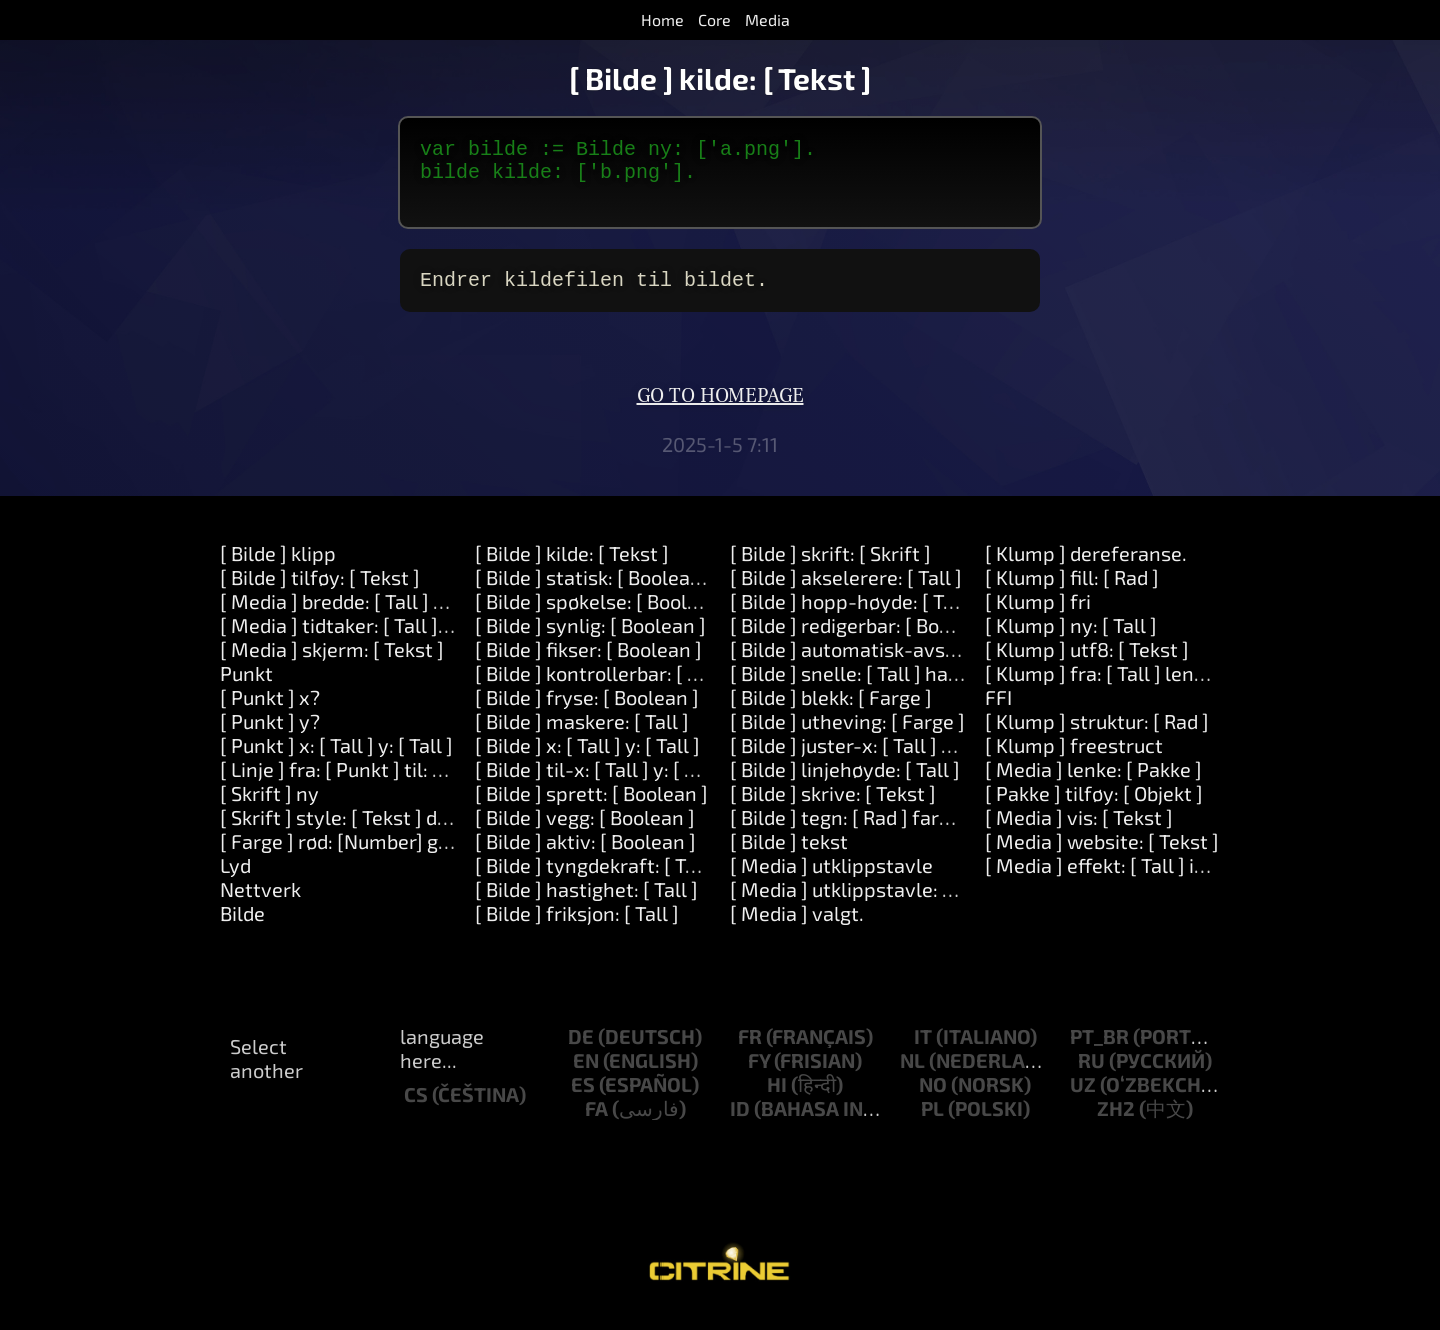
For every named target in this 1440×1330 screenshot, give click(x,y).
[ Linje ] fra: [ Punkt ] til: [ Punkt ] (363, 785)
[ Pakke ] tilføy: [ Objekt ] (1094, 809)
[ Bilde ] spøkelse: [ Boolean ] (603, 617)
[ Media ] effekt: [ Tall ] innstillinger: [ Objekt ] (1187, 881)
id (740, 1124)
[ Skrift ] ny (269, 809)
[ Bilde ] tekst (789, 857)
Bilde (242, 929)
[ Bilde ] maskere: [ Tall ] (582, 737)
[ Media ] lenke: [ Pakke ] (1093, 785)
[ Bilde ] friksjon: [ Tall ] (577, 929)
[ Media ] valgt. (797, 929)
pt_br (1099, 1052)
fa (596, 1124)
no (933, 1100)
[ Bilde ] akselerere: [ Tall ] (846, 593)
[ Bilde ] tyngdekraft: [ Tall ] (597, 881)
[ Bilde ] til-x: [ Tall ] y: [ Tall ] (601, 785)
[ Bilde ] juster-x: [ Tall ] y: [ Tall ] (873, 761)
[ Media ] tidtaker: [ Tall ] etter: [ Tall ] (386, 641)
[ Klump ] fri (1038, 617)
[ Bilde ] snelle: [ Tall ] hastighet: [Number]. (921, 689)
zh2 (1116, 1124)
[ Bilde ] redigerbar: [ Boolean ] (865, 641)
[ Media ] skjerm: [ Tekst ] (332, 665)
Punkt (246, 689)
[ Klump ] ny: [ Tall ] (1071, 641)
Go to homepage (720, 412)
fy (759, 1076)
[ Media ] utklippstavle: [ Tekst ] (871, 905)
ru (1091, 1076)
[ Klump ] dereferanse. (1086, 569)
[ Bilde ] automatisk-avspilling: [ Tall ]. (900, 665)
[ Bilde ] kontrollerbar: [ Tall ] (603, 689)
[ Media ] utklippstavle (831, 881)
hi (777, 1100)
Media (767, 19)
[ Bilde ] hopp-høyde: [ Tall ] (853, 617)
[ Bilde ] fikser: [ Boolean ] (588, 665)
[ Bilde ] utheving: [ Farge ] (847, 737)
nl (912, 1076)
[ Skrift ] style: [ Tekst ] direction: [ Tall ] (395, 833)
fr (750, 1052)
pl (932, 1124)
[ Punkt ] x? (270, 713)
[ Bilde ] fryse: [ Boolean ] (587, 713)
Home (662, 19)
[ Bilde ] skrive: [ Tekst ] (833, 809)
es (583, 1100)
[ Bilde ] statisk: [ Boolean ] (594, 593)
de (581, 1052)
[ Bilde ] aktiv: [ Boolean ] (585, 857)
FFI (998, 713)
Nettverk (260, 905)
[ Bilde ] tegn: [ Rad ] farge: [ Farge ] (887, 833)
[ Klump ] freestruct (1074, 761)
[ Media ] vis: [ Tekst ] (1079, 833)
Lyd (235, 881)
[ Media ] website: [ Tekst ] (1102, 857)
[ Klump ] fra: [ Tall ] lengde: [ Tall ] (1138, 689)
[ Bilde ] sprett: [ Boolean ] (591, 809)
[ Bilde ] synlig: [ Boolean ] (590, 641)
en (586, 1076)
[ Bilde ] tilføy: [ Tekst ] (320, 593)
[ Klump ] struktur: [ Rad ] (1097, 737)
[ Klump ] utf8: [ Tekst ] (1087, 665)
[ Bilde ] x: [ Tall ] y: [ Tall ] (587, 761)
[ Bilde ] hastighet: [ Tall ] (586, 905)
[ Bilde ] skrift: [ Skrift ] (830, 569)
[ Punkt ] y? (270, 737)
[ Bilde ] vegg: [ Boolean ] (585, 833)
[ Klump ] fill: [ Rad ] (1072, 593)
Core (714, 19)
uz (1083, 1100)
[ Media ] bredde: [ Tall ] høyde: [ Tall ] (386, 617)
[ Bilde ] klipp (278, 569)
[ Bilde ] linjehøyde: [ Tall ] (845, 785)
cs (416, 1110)
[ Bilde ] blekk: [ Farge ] (831, 713)
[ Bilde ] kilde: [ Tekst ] (572, 569)
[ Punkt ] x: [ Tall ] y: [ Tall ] (336, 761)
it (923, 1052)
